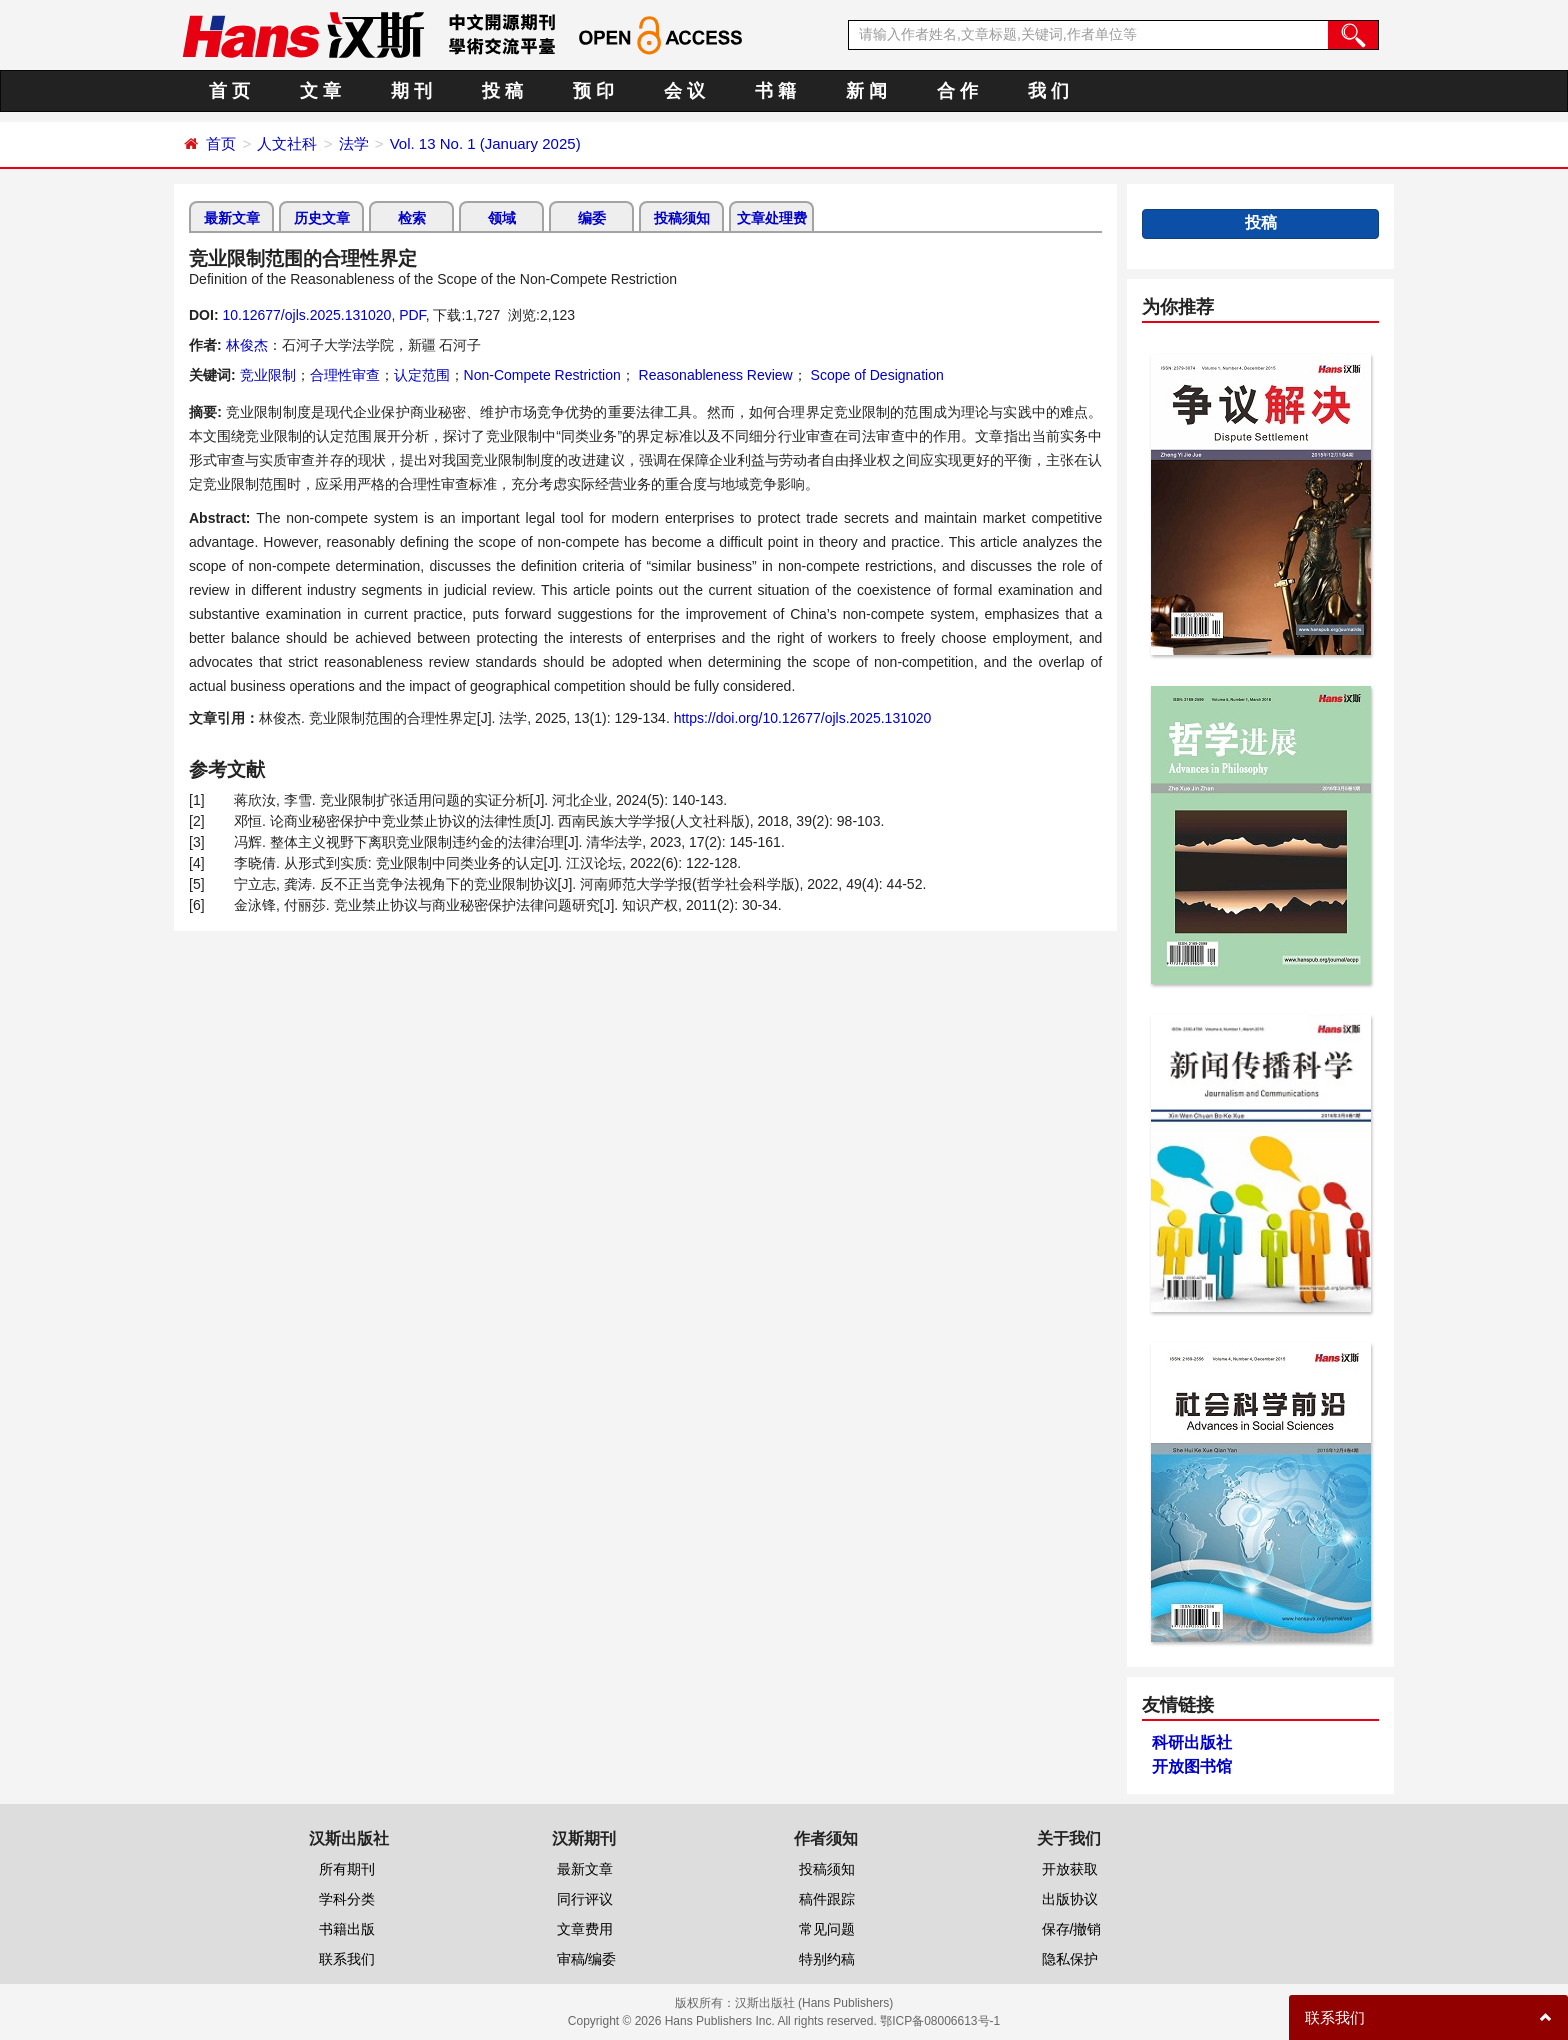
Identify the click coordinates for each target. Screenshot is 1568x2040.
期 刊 (411, 91)
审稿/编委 (587, 1959)
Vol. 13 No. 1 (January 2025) (485, 143)
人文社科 (287, 143)
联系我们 (347, 1959)
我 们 (1048, 91)
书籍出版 (347, 1929)
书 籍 (775, 91)
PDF (412, 315)
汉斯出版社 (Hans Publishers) (814, 2003)
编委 (592, 218)
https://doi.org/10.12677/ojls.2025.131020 (803, 718)
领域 (502, 218)
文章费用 (585, 1929)
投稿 (1261, 222)
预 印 (593, 91)
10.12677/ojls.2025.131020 (306, 315)
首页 (221, 143)
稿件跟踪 (827, 1899)
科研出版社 (1192, 1742)
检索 (412, 218)
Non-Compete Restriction (542, 375)
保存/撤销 (1072, 1929)
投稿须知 (682, 218)
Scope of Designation (875, 375)
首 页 (229, 91)
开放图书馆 (1192, 1766)
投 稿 (502, 91)
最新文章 (232, 218)
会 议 (684, 91)
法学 (354, 143)
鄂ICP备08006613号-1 (940, 2021)
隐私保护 (1070, 1959)
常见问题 (827, 1929)
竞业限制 (268, 375)
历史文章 (322, 218)
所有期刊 (347, 1869)
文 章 (320, 91)
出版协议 (1070, 1899)
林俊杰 (247, 345)
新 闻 (866, 91)
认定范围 (422, 375)
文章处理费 (772, 218)
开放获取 (1070, 1869)
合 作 (957, 91)
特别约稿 (827, 1959)
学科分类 (347, 1899)
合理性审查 (345, 375)
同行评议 (585, 1899)
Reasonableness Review (714, 375)
